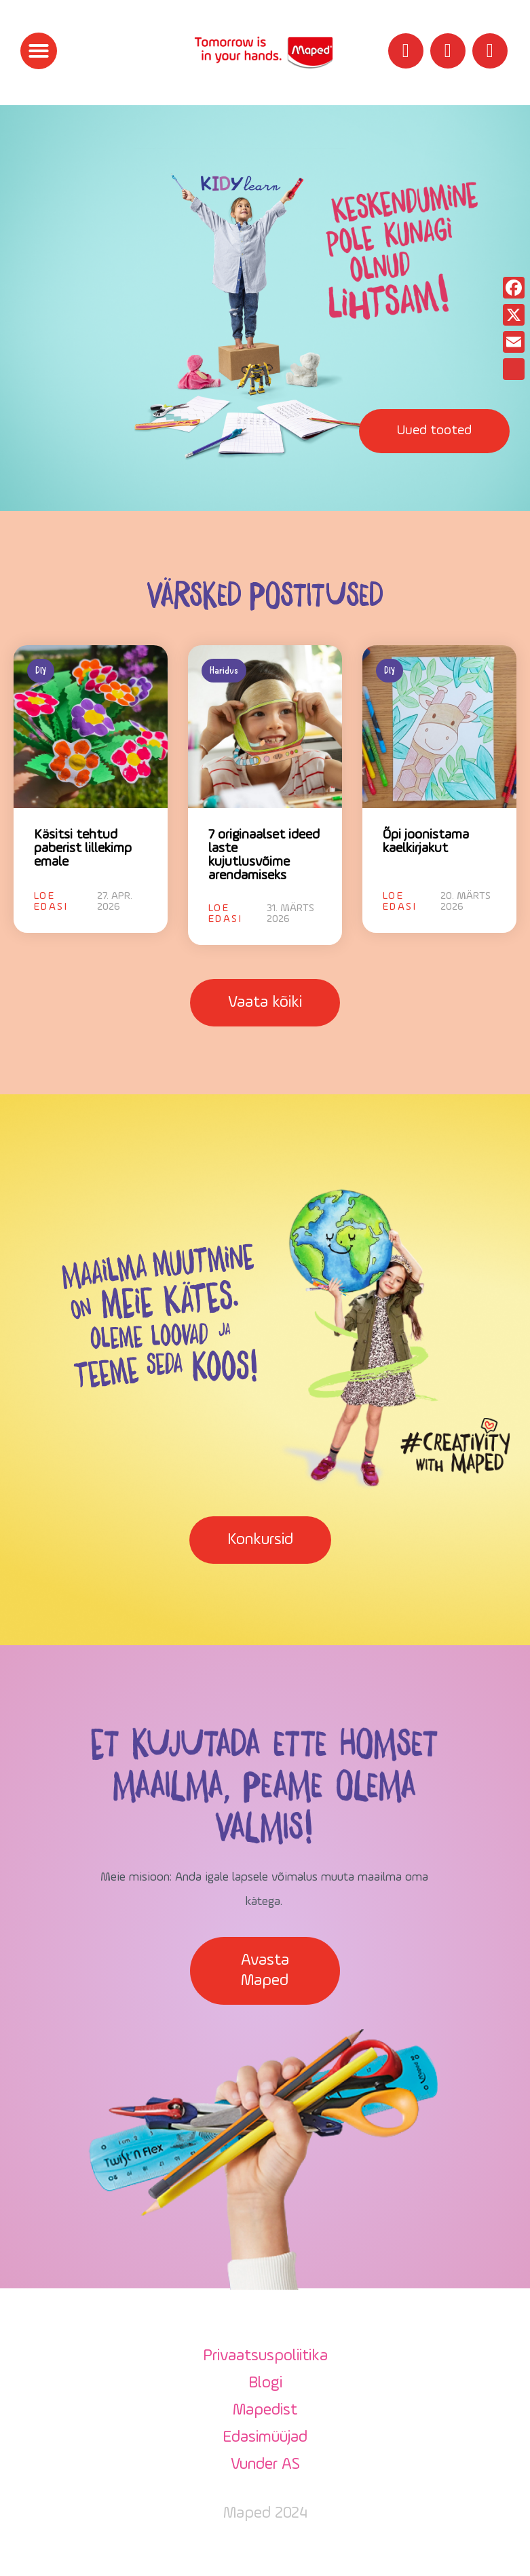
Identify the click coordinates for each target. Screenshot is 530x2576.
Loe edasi (51, 901)
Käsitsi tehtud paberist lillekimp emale (83, 848)
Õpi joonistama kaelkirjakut (426, 842)
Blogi (265, 2383)
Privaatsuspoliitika (265, 2356)
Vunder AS (265, 2465)
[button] (38, 51)
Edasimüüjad (265, 2437)
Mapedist (265, 2410)
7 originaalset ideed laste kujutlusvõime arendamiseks (264, 855)
